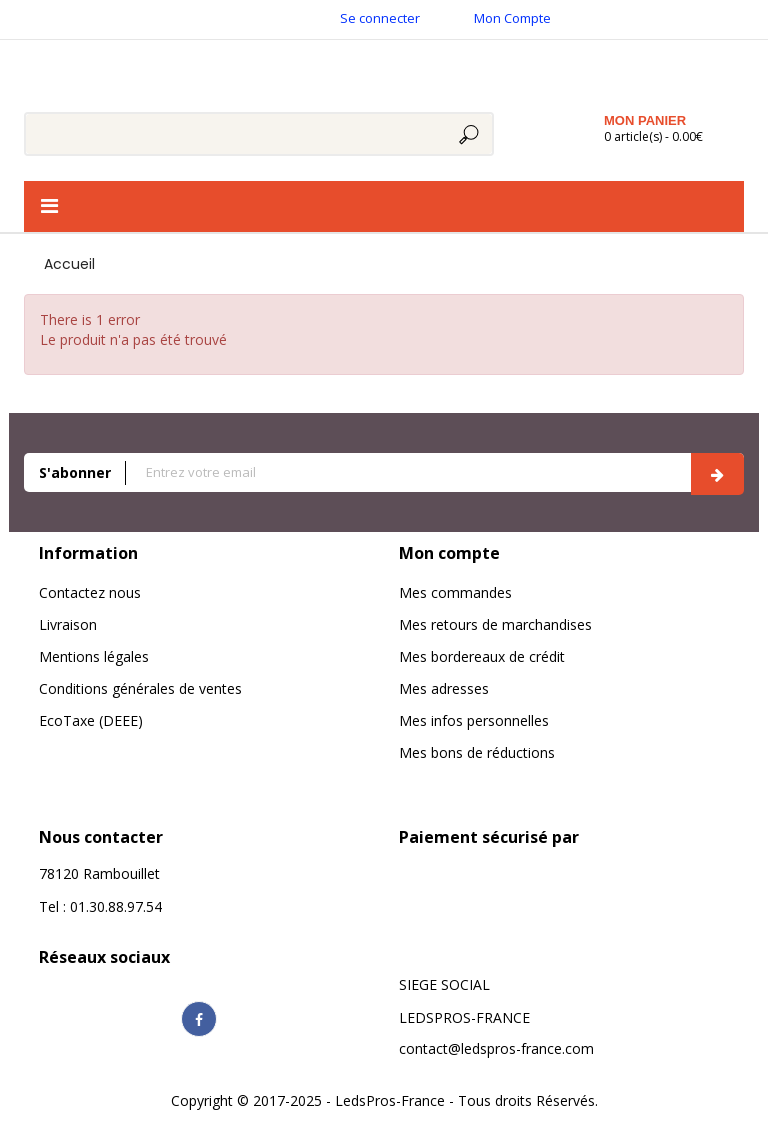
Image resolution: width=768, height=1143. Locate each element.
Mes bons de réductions (477, 752)
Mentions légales (94, 656)
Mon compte (449, 553)
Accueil (69, 264)
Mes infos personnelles (474, 720)
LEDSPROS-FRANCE (464, 1017)
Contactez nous (90, 592)
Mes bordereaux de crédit (482, 656)
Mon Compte (512, 18)
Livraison (68, 624)
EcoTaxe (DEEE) (91, 720)
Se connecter (380, 18)
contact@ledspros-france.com (496, 1048)
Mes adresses (444, 688)
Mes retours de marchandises (495, 624)
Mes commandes (455, 592)
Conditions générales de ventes (140, 688)
